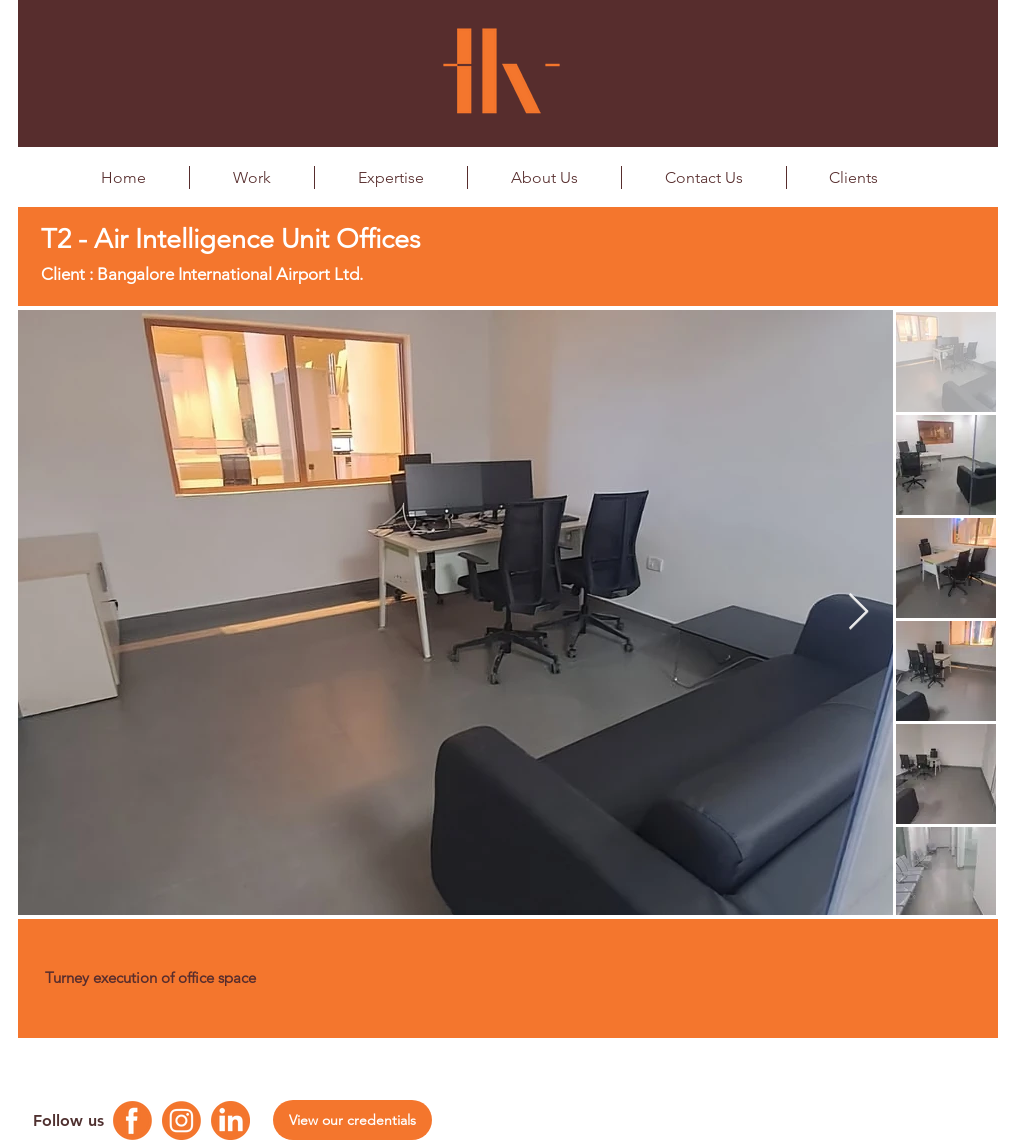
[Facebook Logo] (132, 1120)
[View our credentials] (352, 1120)
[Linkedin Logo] (230, 1120)
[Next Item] (858, 612)
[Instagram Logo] (181, 1120)
